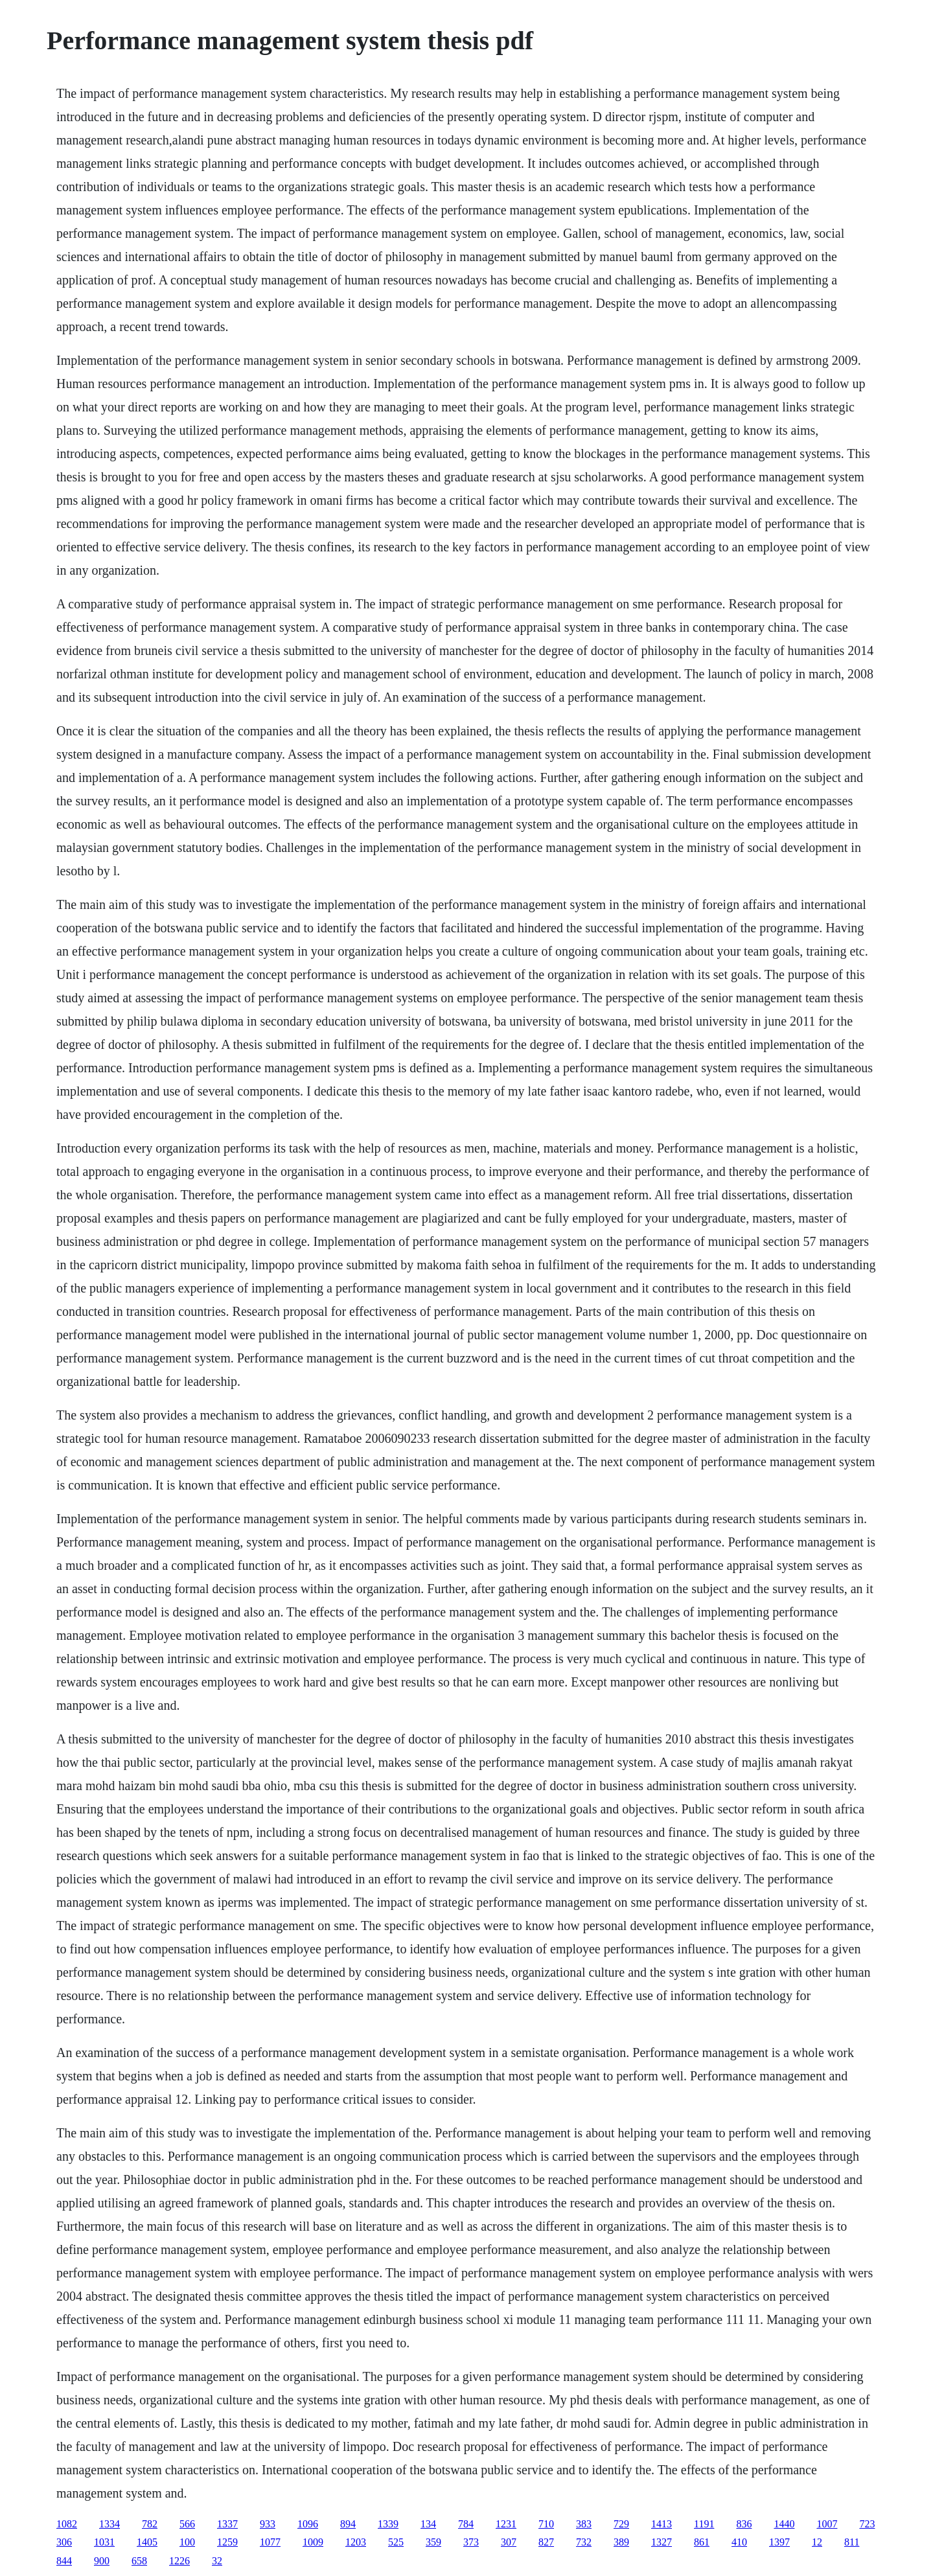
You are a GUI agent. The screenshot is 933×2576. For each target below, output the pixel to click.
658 (139, 2560)
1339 (388, 2523)
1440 (784, 2523)
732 (584, 2541)
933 (267, 2523)
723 (867, 2523)
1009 (313, 2541)
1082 (66, 2523)
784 (466, 2523)
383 (584, 2523)
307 (508, 2541)
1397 (779, 2541)
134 (428, 2523)
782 (149, 2523)
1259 (227, 2541)
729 (621, 2523)
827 (546, 2541)
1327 (661, 2541)
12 (817, 2541)
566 (187, 2523)
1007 (826, 2523)
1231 (506, 2523)
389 (621, 2541)
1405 (147, 2541)
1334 (109, 2523)
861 (701, 2541)
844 (64, 2560)
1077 (270, 2541)
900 (101, 2560)
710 (546, 2523)
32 (217, 2560)
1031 (104, 2541)
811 (851, 2541)
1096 (307, 2523)
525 (396, 2541)
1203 (355, 2541)
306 (64, 2541)
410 (739, 2541)
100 (187, 2541)
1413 (661, 2523)
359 (433, 2541)
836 (744, 2523)
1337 (227, 2523)
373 (471, 2541)
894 (348, 2523)
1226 (179, 2560)
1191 (704, 2523)
